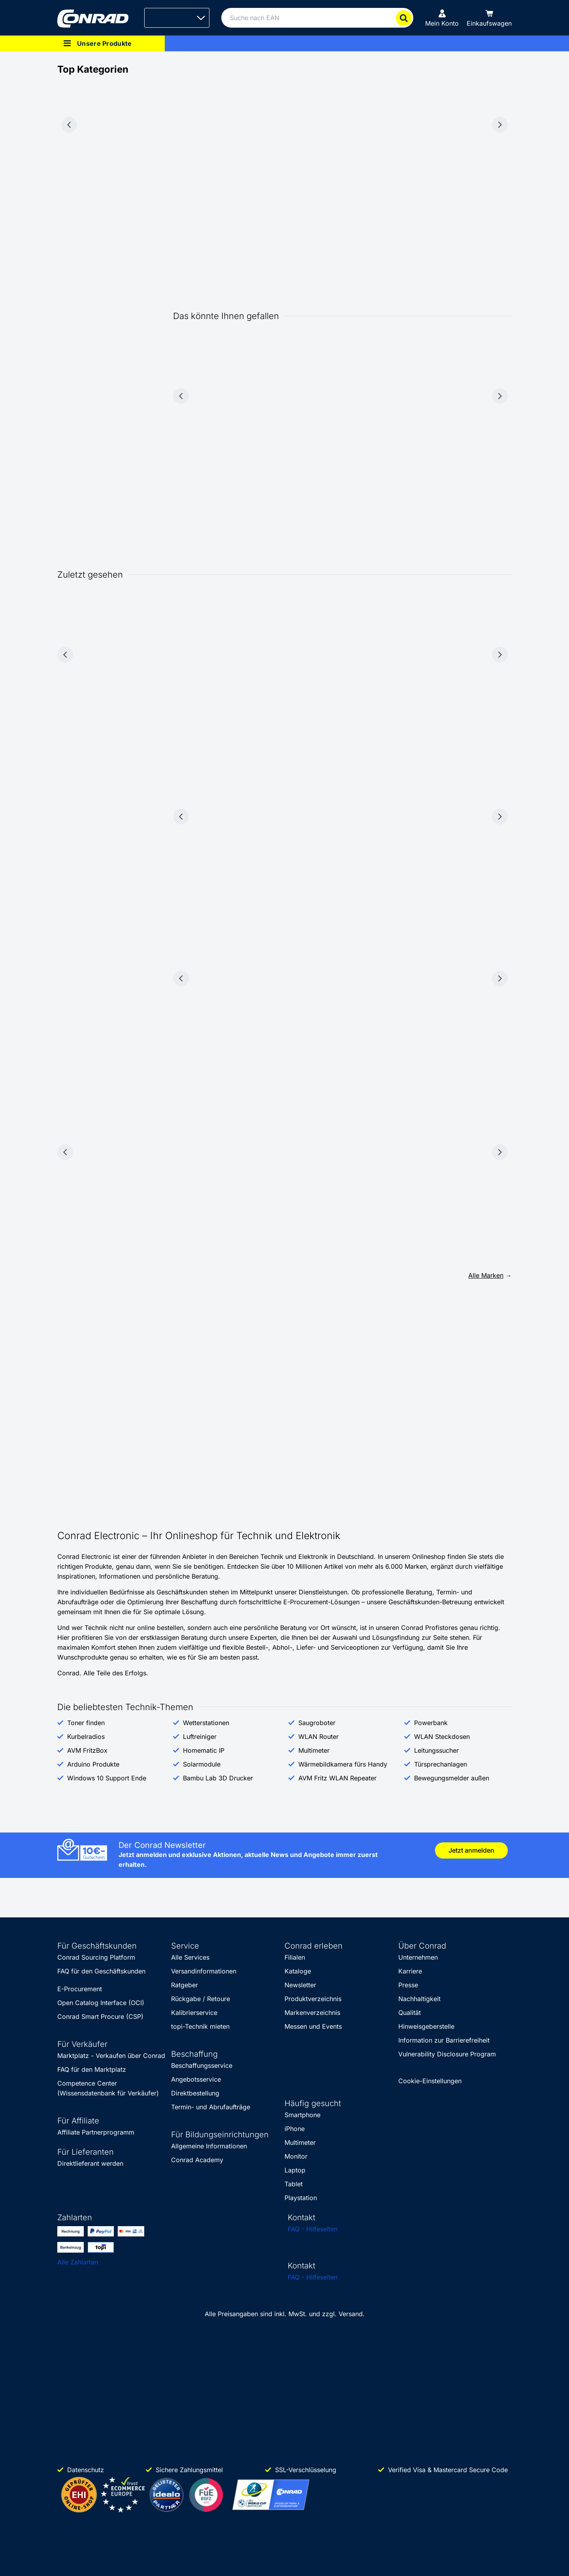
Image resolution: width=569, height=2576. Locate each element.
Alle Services (190, 1957)
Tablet (293, 2184)
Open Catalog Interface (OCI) (100, 2003)
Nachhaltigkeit (419, 1999)
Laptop (294, 2170)
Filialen (294, 1957)
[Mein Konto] (442, 17)
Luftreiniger (200, 1736)
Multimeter (314, 1750)
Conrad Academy (197, 2160)
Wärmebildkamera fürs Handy (342, 1764)
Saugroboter (316, 1723)
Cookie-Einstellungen (430, 2081)
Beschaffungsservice (201, 2065)
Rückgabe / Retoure (200, 1999)
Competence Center (87, 2083)
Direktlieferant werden (90, 2163)
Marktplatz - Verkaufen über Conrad (111, 2056)
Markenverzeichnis (312, 2012)
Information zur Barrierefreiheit (444, 2040)
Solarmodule (201, 1764)
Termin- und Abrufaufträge (210, 2107)
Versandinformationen (203, 1971)
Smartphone (302, 2115)
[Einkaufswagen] (489, 17)
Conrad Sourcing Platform (96, 1957)
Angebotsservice (196, 2079)
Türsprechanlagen (440, 1764)
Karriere (410, 1971)
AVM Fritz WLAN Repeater (337, 1778)
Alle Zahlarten (77, 2262)
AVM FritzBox (87, 1750)
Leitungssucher (436, 1750)
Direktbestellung (195, 2093)
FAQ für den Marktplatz (91, 2069)
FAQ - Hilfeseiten (312, 2229)
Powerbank (431, 1723)
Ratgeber (184, 1985)
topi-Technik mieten (200, 2026)
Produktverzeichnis (312, 1999)
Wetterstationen (206, 1723)
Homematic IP (203, 1750)
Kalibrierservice (194, 2012)
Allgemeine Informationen (209, 2146)
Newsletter (300, 1985)
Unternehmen (418, 1957)
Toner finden (86, 1723)
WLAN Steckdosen (442, 1736)
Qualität (409, 2012)
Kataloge (297, 1971)
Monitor (295, 2156)
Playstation (300, 2198)
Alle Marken (485, 1275)
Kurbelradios (86, 1736)
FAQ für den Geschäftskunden (101, 1971)
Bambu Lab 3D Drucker (218, 1778)
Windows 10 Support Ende (106, 1778)
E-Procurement (79, 1989)
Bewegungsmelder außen (451, 1778)
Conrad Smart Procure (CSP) (100, 2016)
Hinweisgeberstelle (426, 2026)
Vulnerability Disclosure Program (447, 2054)
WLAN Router (318, 1736)
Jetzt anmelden (471, 1850)
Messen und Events (313, 2026)
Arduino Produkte (93, 1764)
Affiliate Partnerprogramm (95, 2132)
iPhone (294, 2129)
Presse (408, 1985)
